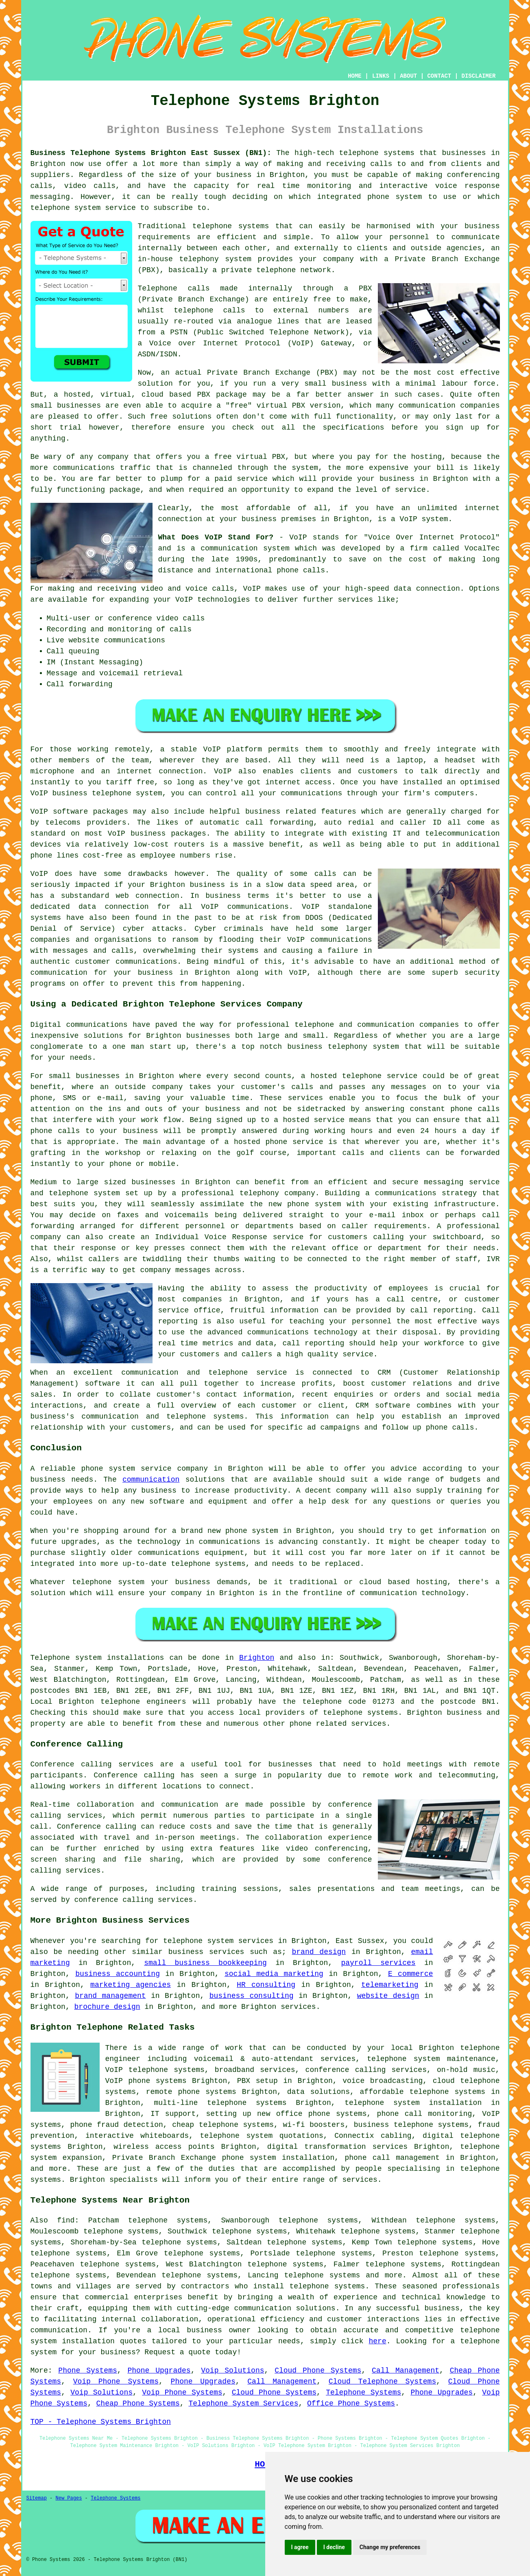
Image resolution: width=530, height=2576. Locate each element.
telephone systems (376, 153)
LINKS (380, 76)
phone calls (301, 570)
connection (438, 589)
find (65, 2220)
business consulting (251, 1996)
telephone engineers (143, 1702)
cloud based (166, 395)
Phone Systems (87, 2370)
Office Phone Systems (351, 2403)
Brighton (256, 1658)
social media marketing (274, 1974)
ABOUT (408, 76)
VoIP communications (329, 940)
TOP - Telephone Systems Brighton (101, 2422)
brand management (110, 1996)
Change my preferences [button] (390, 2547)
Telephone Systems (363, 2392)
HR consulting (266, 1985)
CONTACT (439, 76)
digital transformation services (337, 2147)
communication (150, 1480)
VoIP (211, 749)
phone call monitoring (424, 2114)
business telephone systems (411, 2125)
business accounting (117, 1974)
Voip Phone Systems (116, 2381)
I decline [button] (334, 2547)
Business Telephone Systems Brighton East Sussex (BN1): (151, 153)
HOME (355, 76)
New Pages (69, 2498)
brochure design (107, 2007)
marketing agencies (130, 1985)
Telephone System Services (243, 2403)
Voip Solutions (232, 2370)
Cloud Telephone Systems (382, 2381)
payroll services (378, 1963)
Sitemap (36, 2498)
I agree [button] (300, 2547)
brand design (319, 1952)
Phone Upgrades (158, 2370)
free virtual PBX (249, 457)
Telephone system (66, 1658)
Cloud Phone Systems (318, 2370)
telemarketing (389, 1985)
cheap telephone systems (223, 2125)
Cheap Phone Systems (138, 2403)
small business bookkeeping (205, 1963)
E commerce (410, 1974)
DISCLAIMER (478, 76)
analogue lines (268, 321)
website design (388, 1996)
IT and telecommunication (446, 834)
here (377, 2341)
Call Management (405, 2370)
